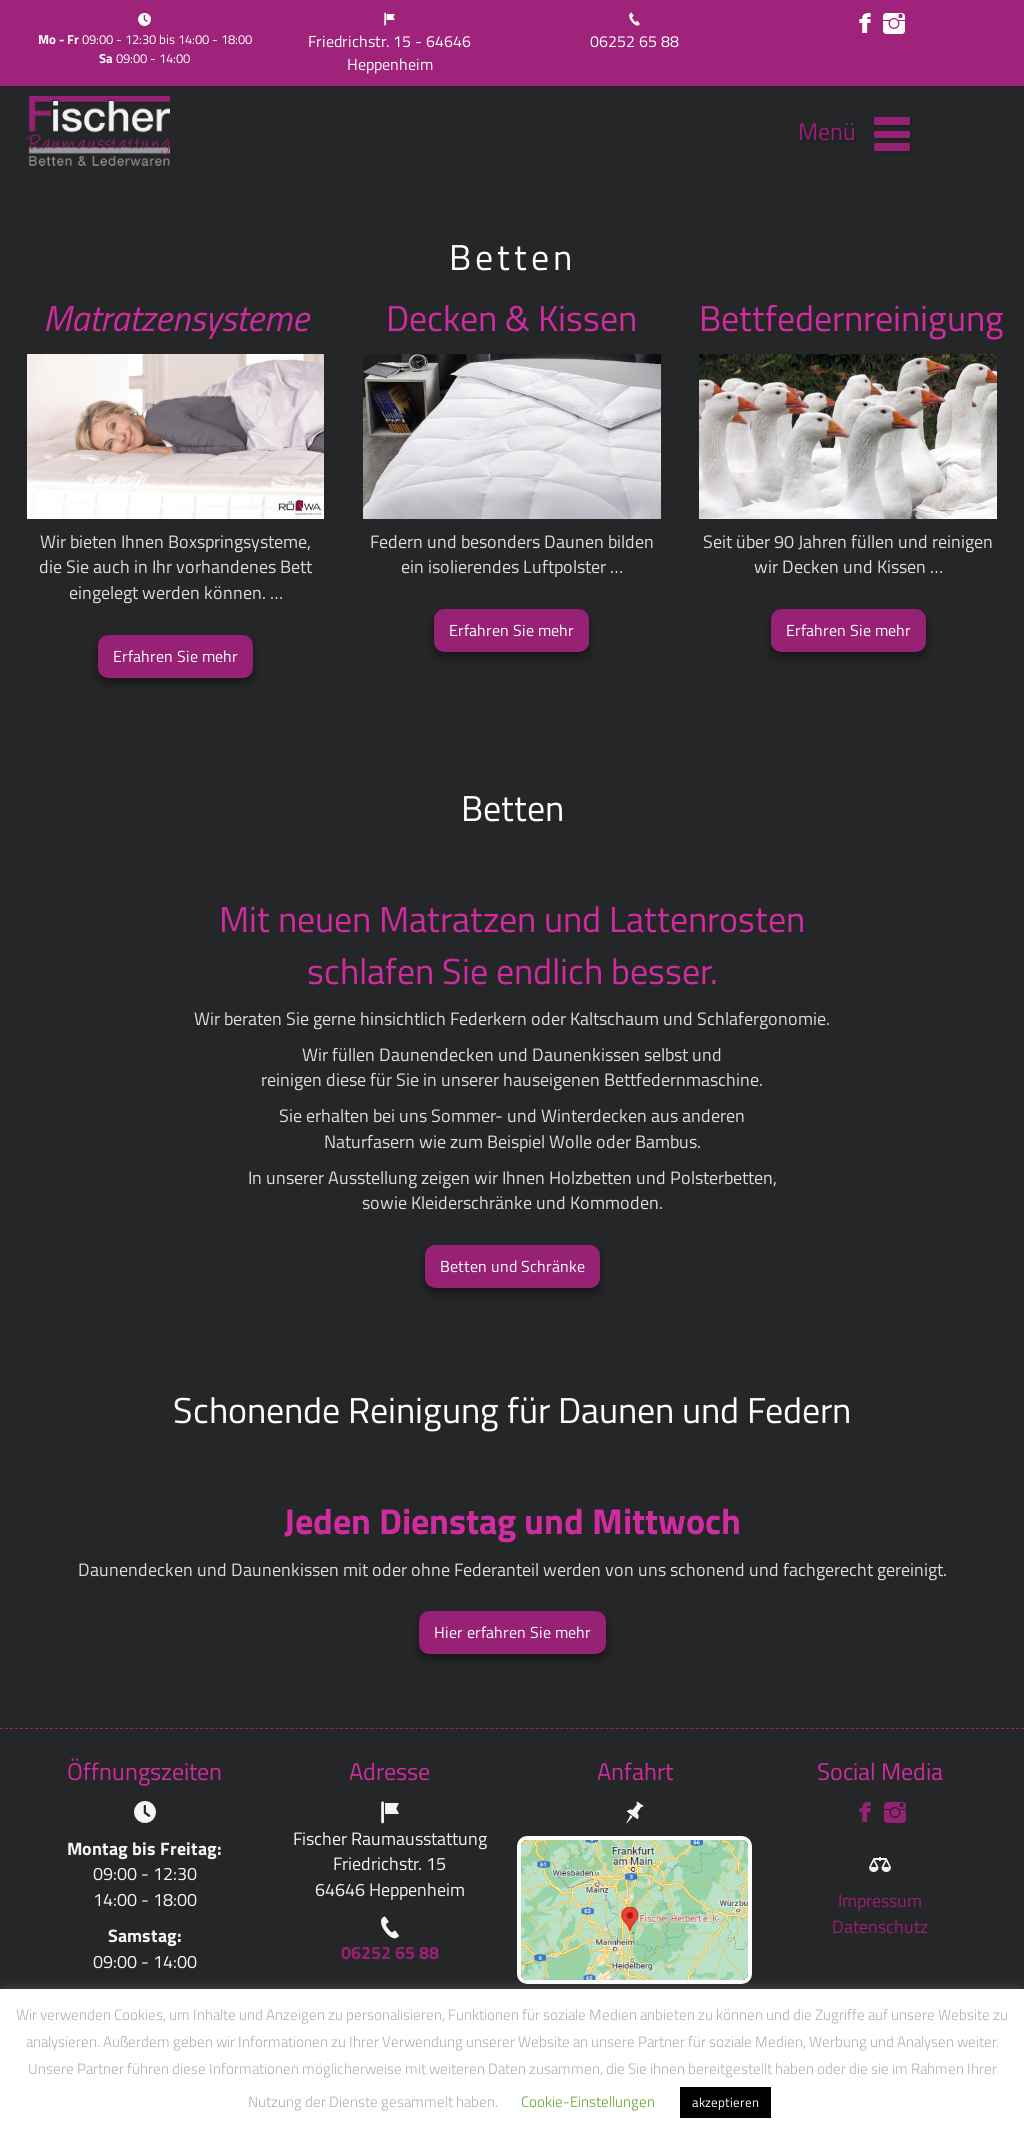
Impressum (880, 1900)
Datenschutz (880, 1926)
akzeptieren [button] (725, 2102)
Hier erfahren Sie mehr (512, 1632)
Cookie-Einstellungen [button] (588, 2101)
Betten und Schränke (512, 1266)
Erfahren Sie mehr (175, 656)
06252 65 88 (634, 41)
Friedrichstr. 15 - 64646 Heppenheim (389, 52)
